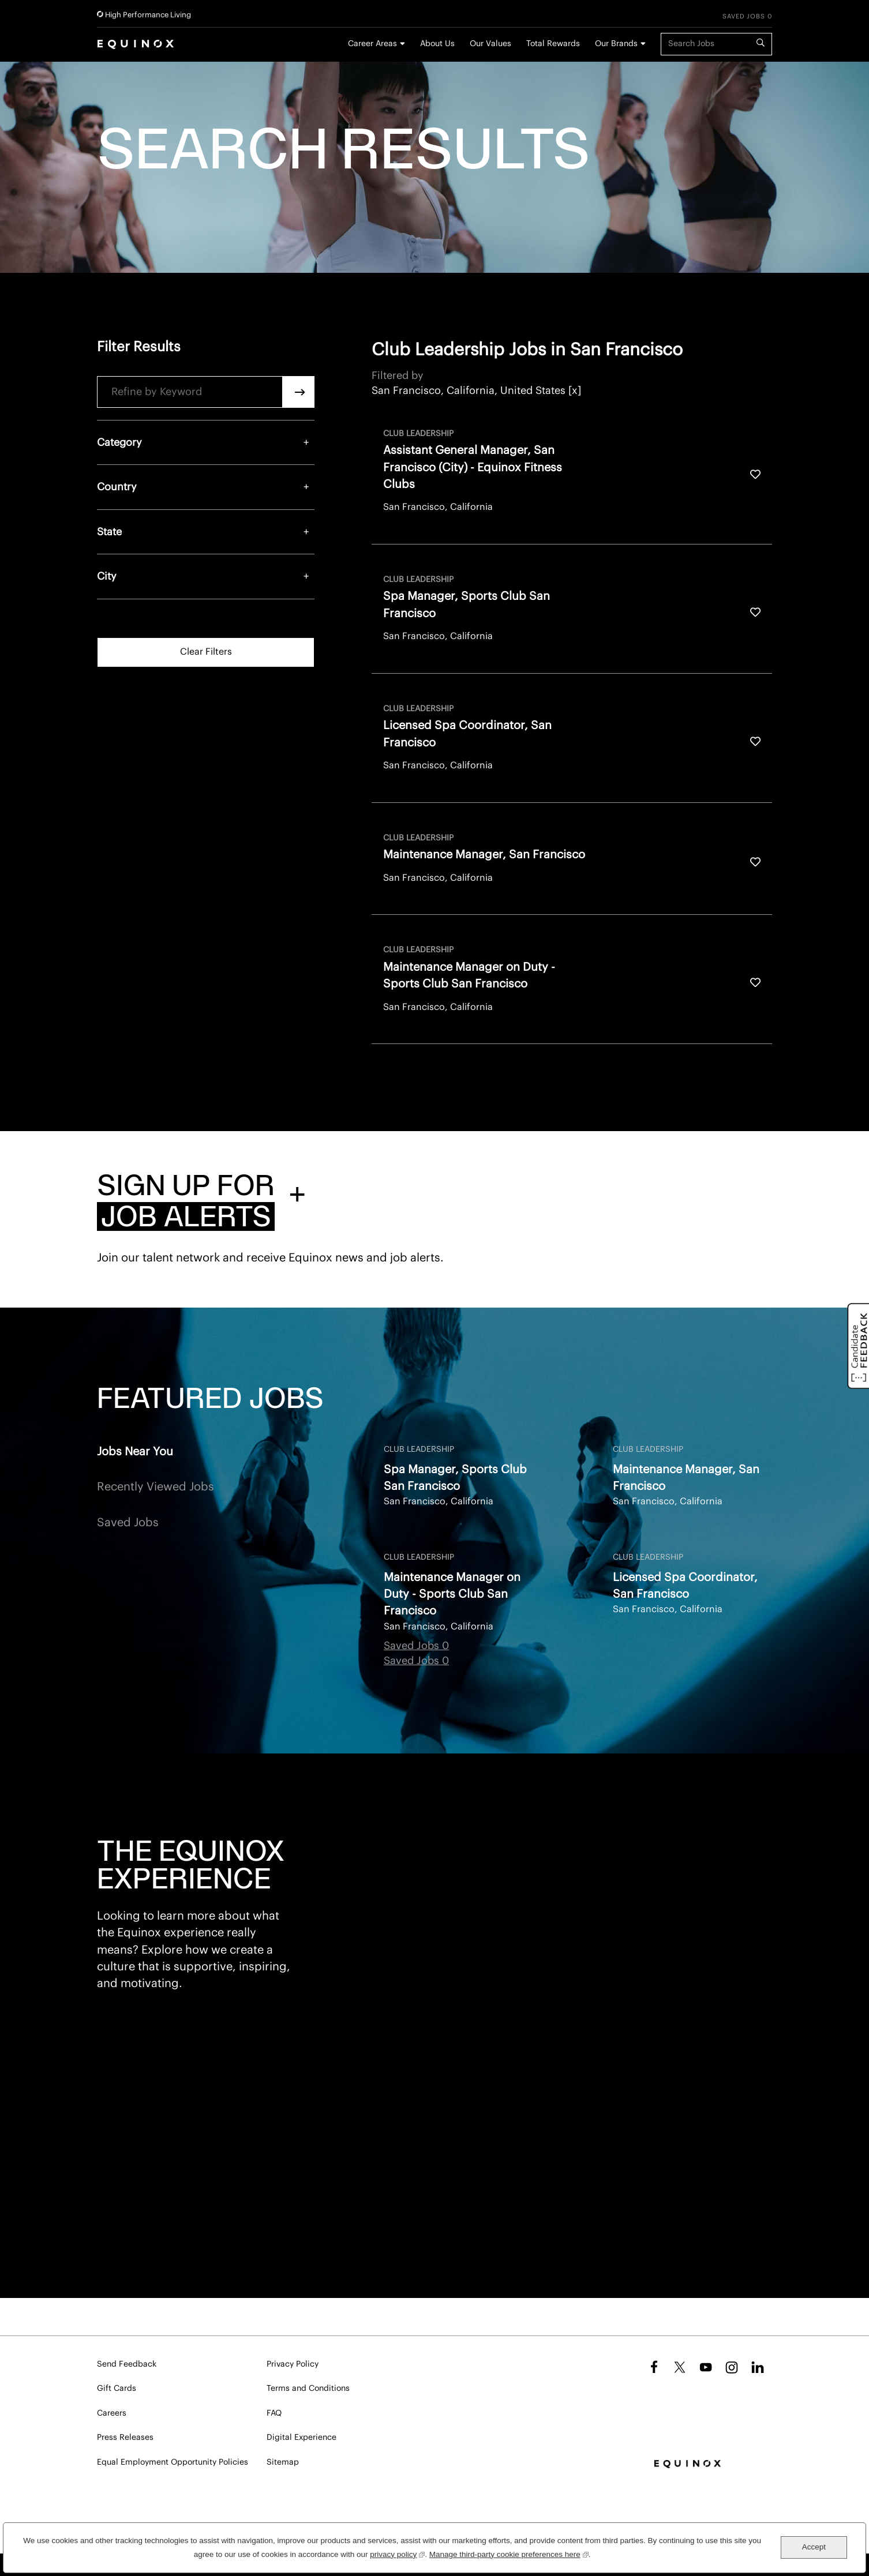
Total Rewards (553, 44)
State (109, 532)
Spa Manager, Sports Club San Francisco (455, 1478)
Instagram (731, 2367)
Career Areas (372, 44)
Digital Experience (301, 2438)
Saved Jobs (128, 1523)
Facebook (652, 2367)
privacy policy (397, 2553)
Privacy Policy (293, 2364)
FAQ (274, 2413)
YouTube (705, 2367)
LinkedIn (757, 2367)
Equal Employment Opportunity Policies (172, 2462)
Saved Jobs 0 (747, 16)
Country (117, 487)
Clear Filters (206, 651)
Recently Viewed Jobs (155, 1487)
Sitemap (283, 2462)
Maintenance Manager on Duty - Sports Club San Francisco (452, 1594)
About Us (437, 44)
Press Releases (125, 2438)
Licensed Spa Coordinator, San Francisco (685, 1586)
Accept (814, 2547)
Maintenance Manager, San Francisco (686, 1478)
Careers (111, 2413)
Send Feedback (126, 2364)
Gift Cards (116, 2389)
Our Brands (616, 44)
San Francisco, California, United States (468, 390)
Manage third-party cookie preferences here (509, 2553)
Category (119, 442)
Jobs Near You (135, 1452)
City (107, 576)
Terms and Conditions (308, 2389)
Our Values (490, 44)
